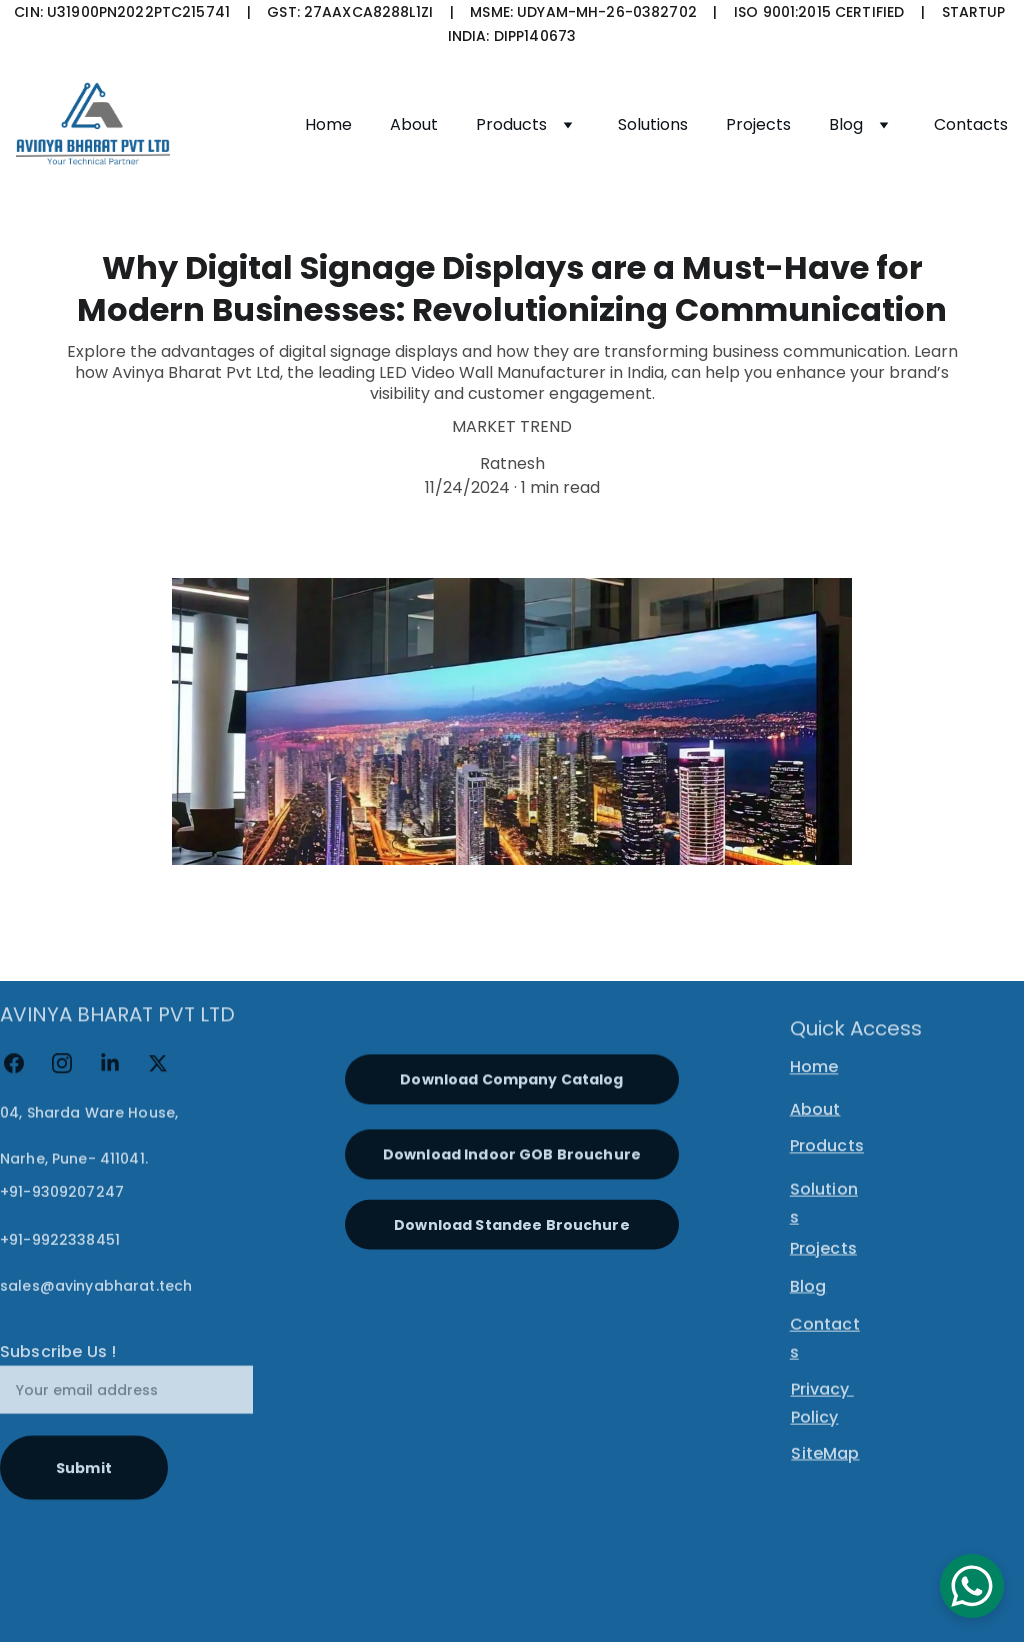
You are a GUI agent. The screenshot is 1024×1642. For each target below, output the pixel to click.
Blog (846, 124)
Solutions (653, 124)
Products (511, 124)
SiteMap (825, 1456)
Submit (84, 1492)
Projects (758, 124)
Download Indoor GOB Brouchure (512, 1161)
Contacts (971, 124)
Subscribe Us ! (58, 1376)
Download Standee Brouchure (512, 1233)
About (414, 124)
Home (328, 124)
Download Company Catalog (511, 1086)
